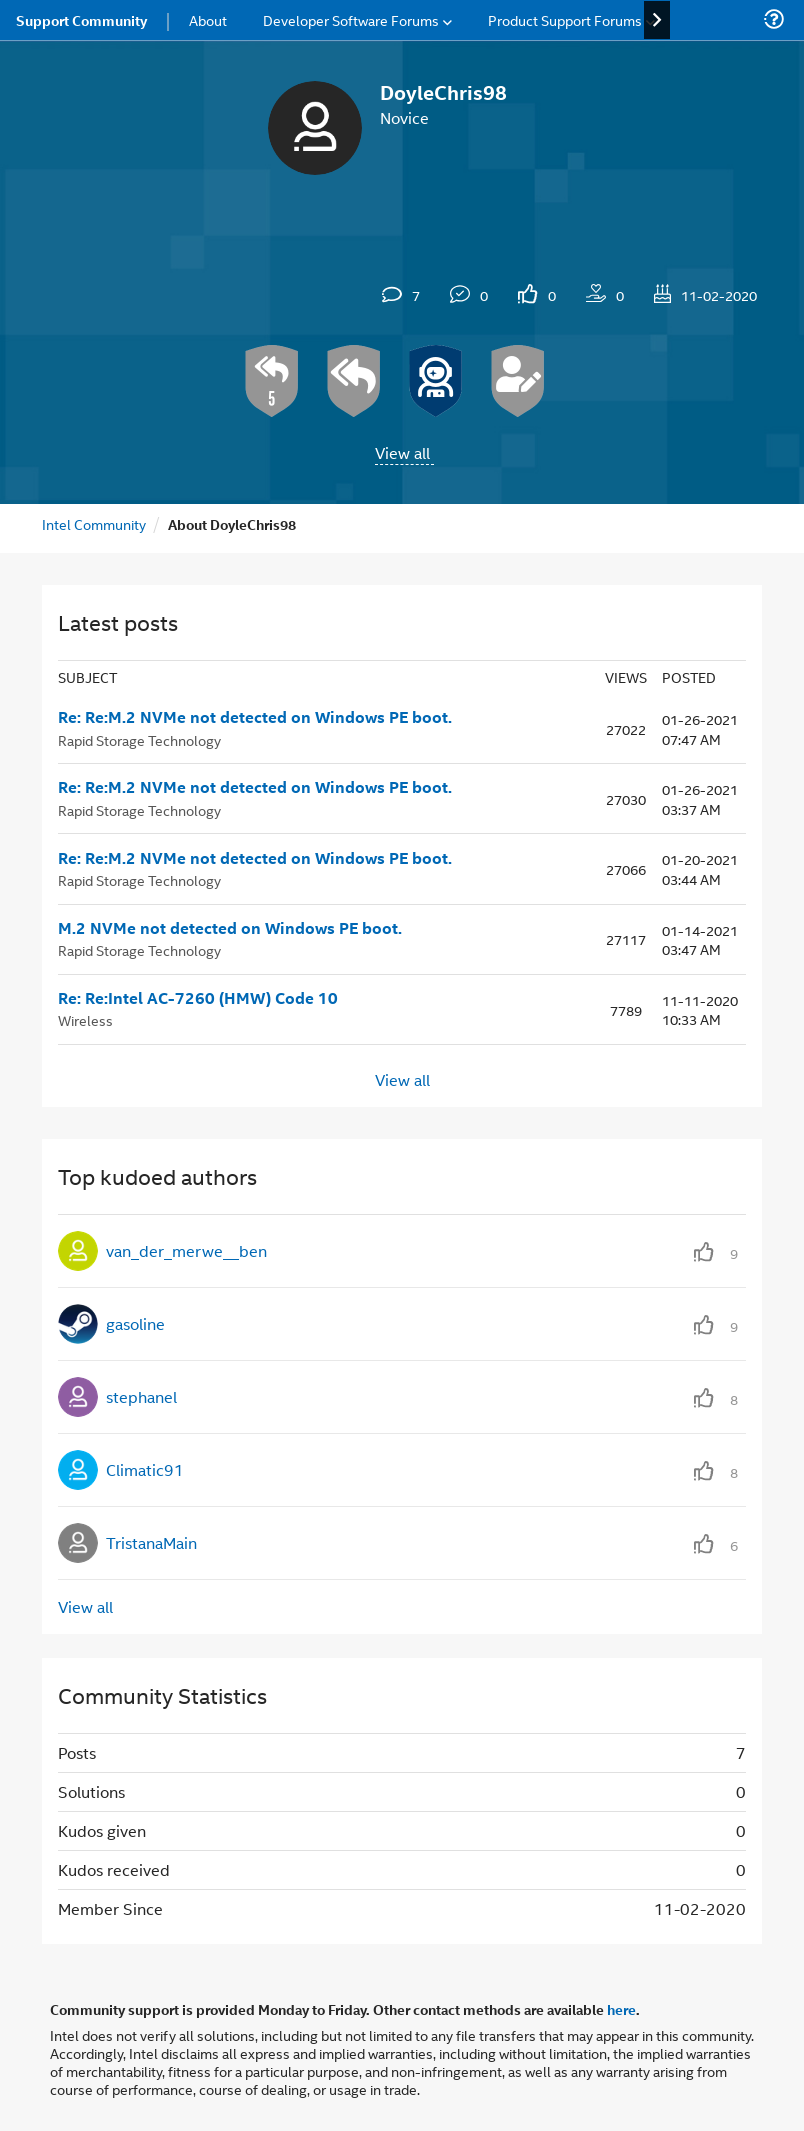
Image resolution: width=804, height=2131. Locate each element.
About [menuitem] (208, 19)
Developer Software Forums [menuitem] (351, 19)
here (621, 2009)
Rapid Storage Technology (139, 739)
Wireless (85, 1019)
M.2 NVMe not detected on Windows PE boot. (230, 928)
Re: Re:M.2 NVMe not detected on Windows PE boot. (255, 717)
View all (402, 452)
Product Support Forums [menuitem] (565, 19)
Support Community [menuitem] (81, 20)
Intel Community (94, 523)
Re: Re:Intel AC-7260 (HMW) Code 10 (198, 998)
